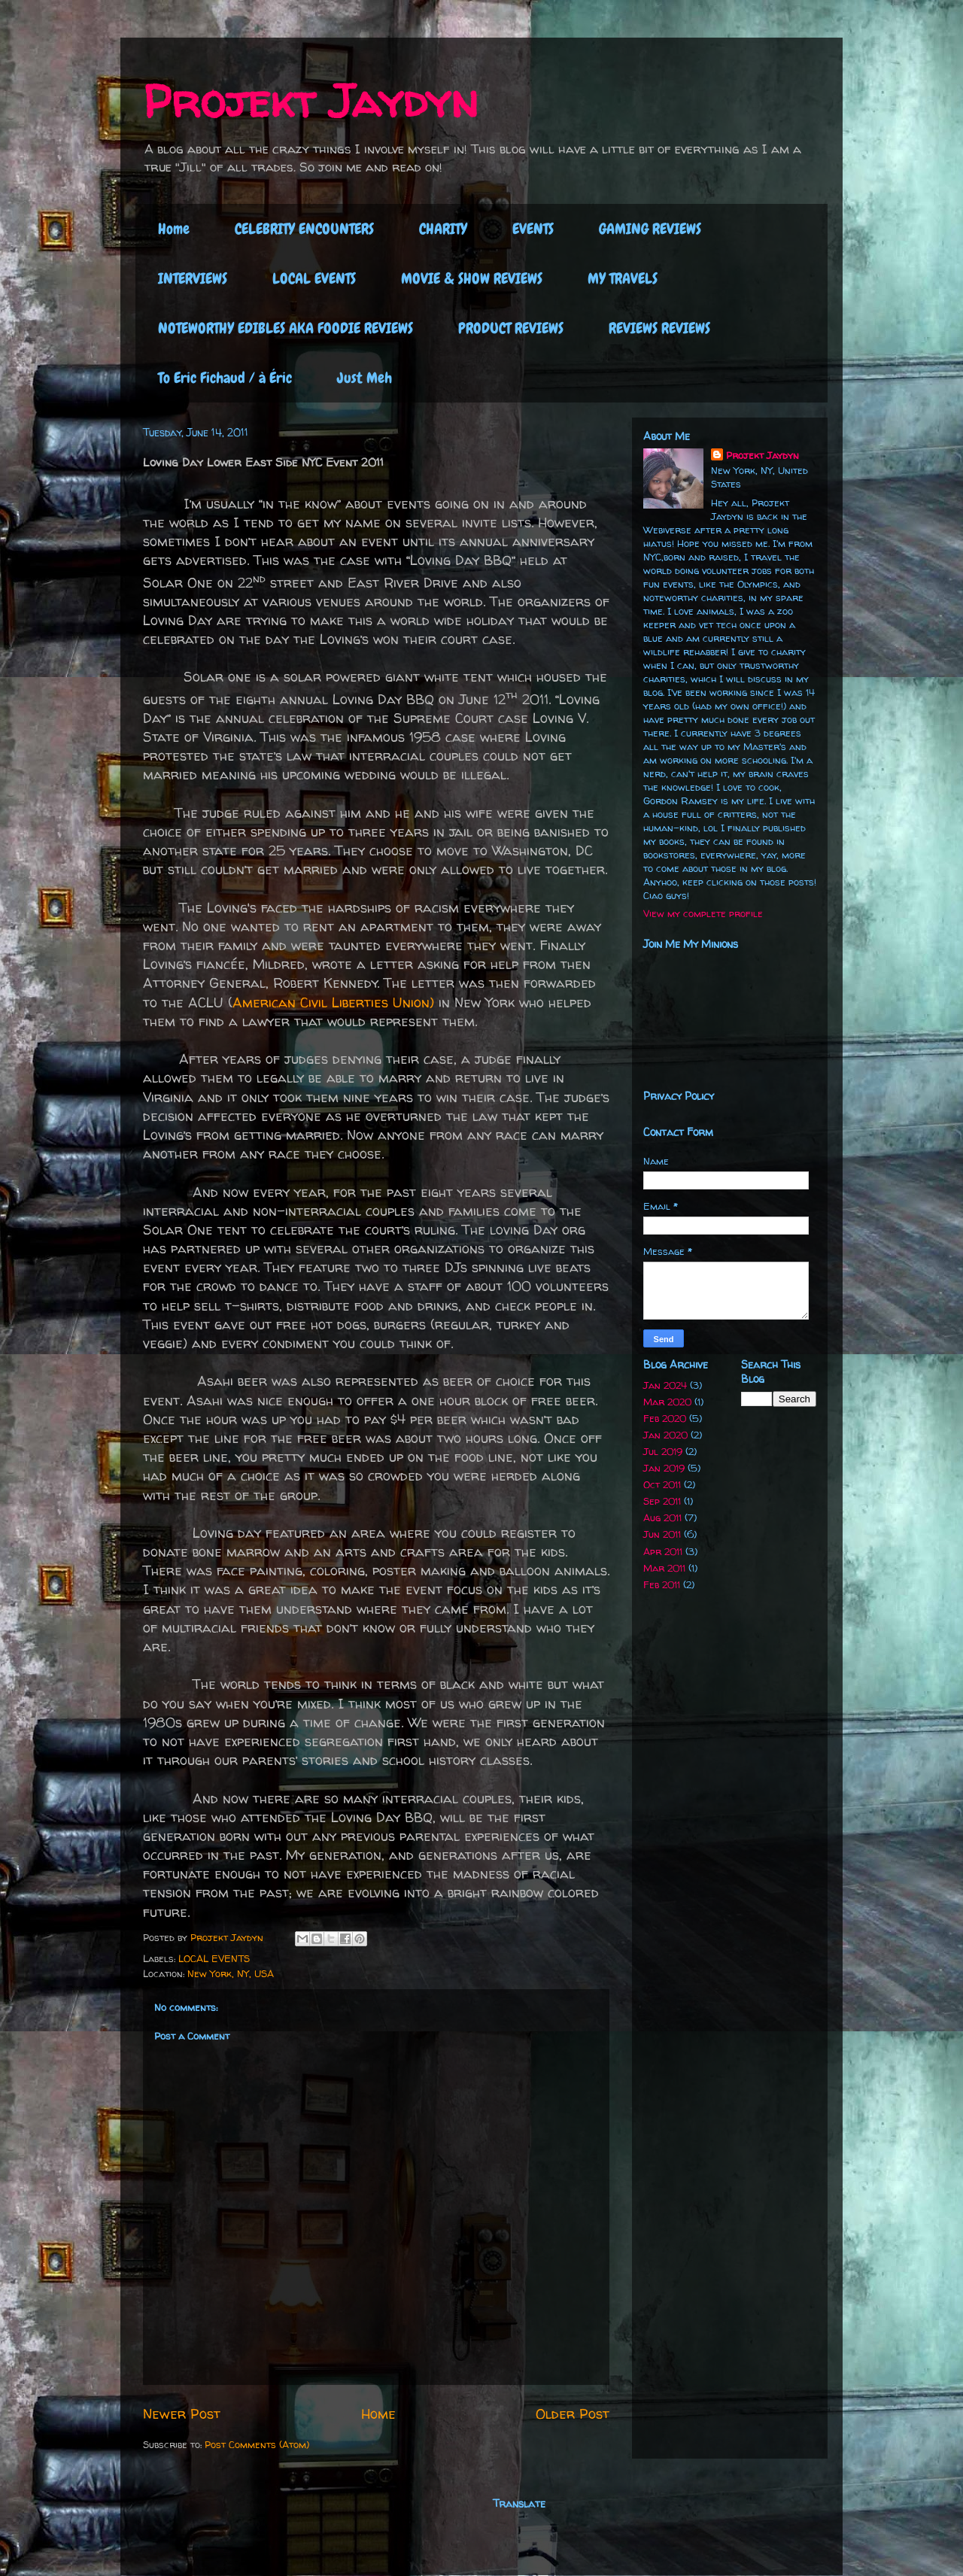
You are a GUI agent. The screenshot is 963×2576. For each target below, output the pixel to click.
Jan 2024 (665, 1385)
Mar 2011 (664, 1568)
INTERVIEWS (192, 278)
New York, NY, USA (230, 1973)
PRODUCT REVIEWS (511, 328)
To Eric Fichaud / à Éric (225, 377)
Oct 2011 (662, 1484)
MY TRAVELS (623, 278)
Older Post (572, 2413)
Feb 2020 (664, 1418)
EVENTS (533, 228)
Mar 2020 (667, 1401)
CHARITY (443, 228)
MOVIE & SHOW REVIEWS (471, 278)
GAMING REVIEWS (650, 228)
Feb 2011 (661, 1584)
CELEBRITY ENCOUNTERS (304, 228)
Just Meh (364, 377)
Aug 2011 (662, 1517)
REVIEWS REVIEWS (659, 328)
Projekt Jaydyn (310, 101)
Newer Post (181, 2413)
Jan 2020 (665, 1434)
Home (174, 228)
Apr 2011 (662, 1551)
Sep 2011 (662, 1501)
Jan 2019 (664, 1468)
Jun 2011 (662, 1534)
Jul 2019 (662, 1451)
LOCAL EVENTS (314, 278)
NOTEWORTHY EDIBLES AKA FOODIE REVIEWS (285, 328)
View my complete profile (703, 913)
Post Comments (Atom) (257, 2444)
